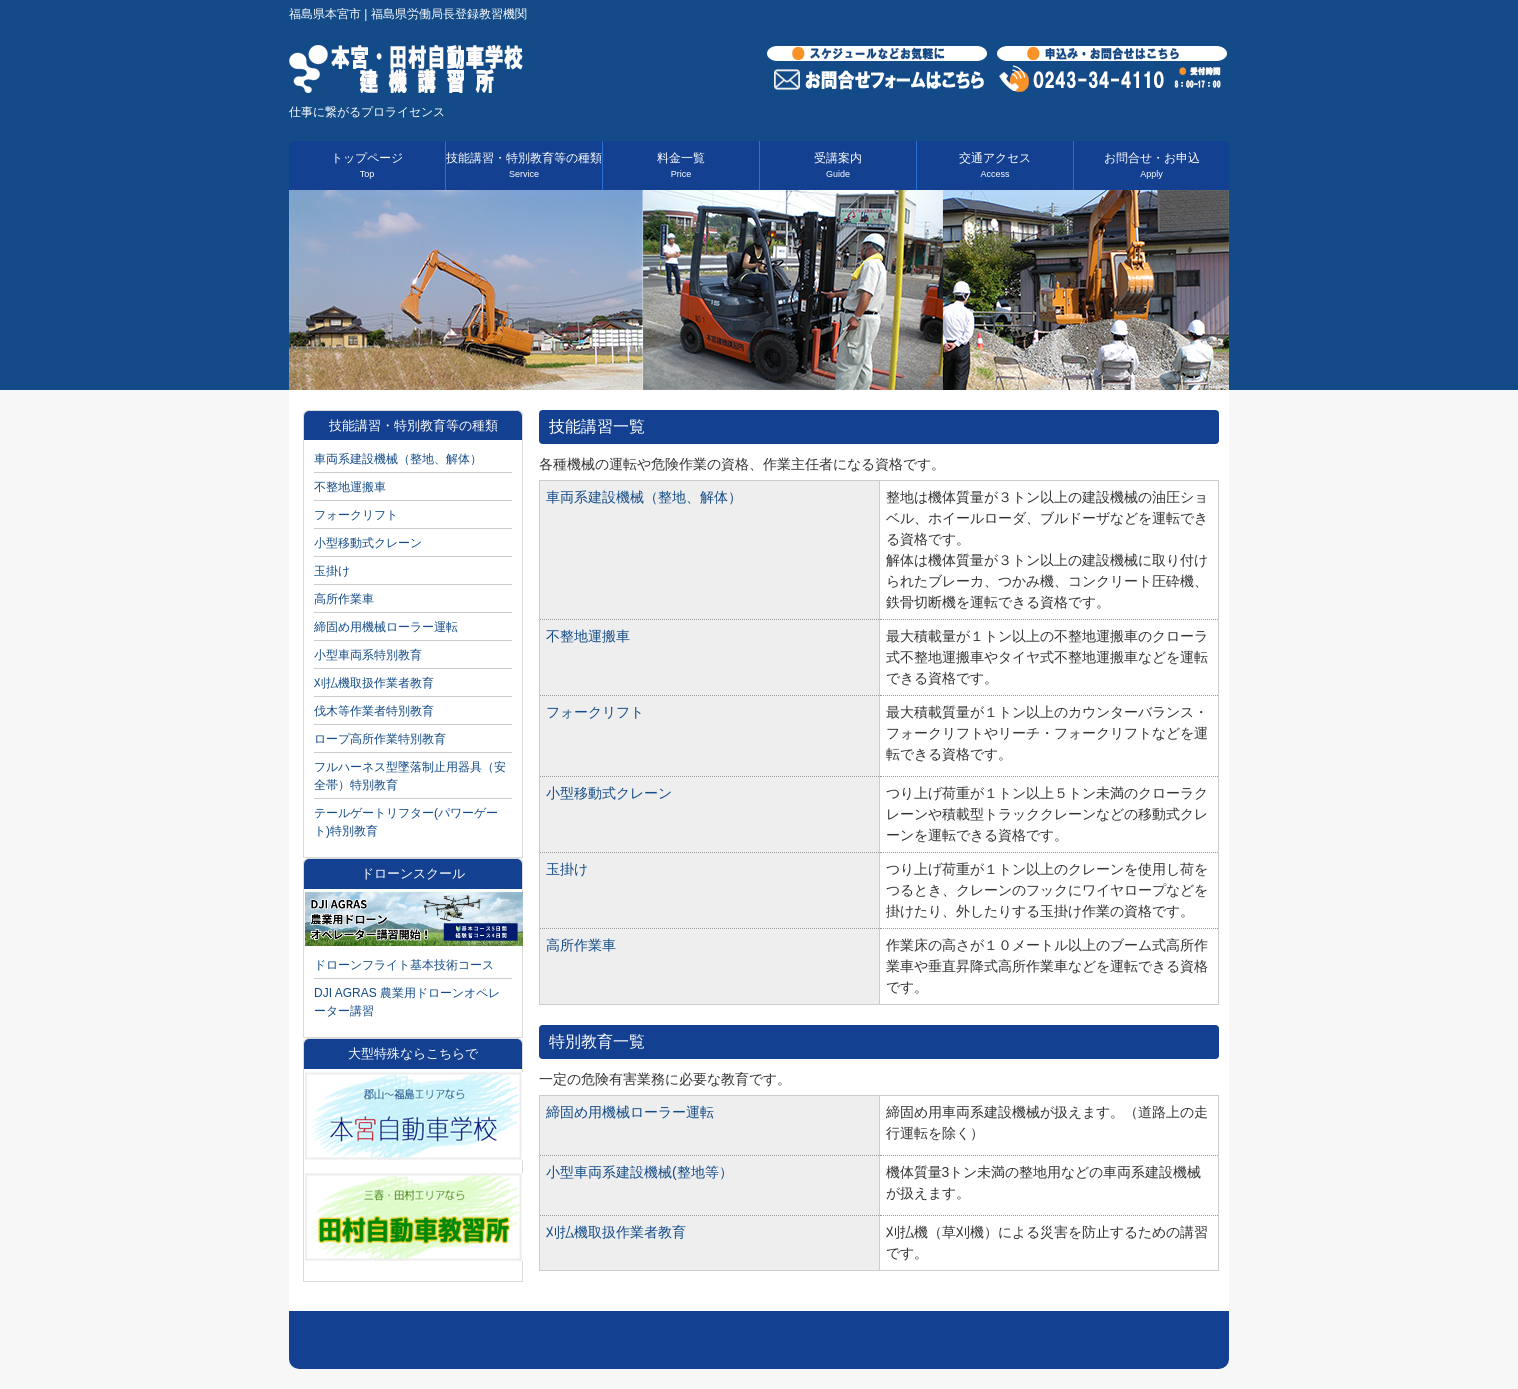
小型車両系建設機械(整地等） (639, 1172)
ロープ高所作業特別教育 (380, 739)
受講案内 (838, 164)
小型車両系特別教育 (368, 655)
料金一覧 (681, 164)
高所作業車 (581, 945)
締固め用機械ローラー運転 (630, 1112)
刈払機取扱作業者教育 (616, 1232)
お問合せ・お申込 (1152, 164)
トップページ (367, 164)
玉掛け (567, 869)
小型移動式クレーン (609, 793)
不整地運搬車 (588, 636)
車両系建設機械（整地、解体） (644, 497)
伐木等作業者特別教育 (374, 711)
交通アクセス (995, 164)
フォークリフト (595, 712)
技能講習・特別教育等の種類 (524, 164)
